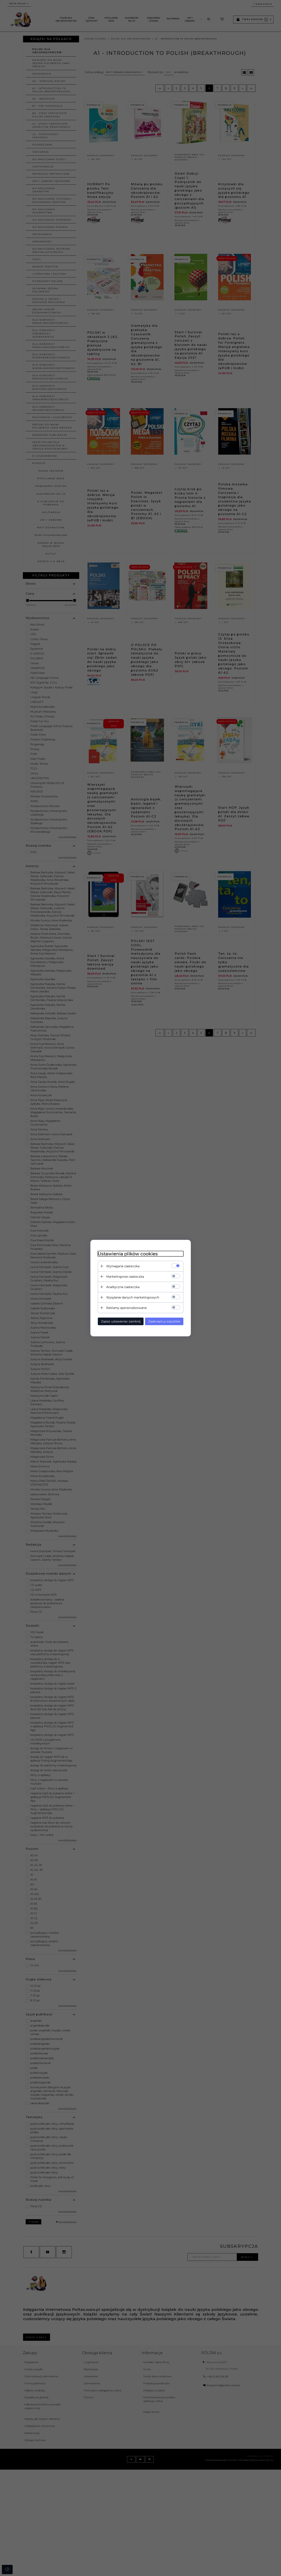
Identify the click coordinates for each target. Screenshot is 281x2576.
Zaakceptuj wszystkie (164, 1321)
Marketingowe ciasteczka (125, 1276)
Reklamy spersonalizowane (126, 1307)
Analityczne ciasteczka (122, 1287)
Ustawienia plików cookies (128, 1253)
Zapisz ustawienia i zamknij (120, 1321)
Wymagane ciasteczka (122, 1266)
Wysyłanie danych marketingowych (132, 1297)
